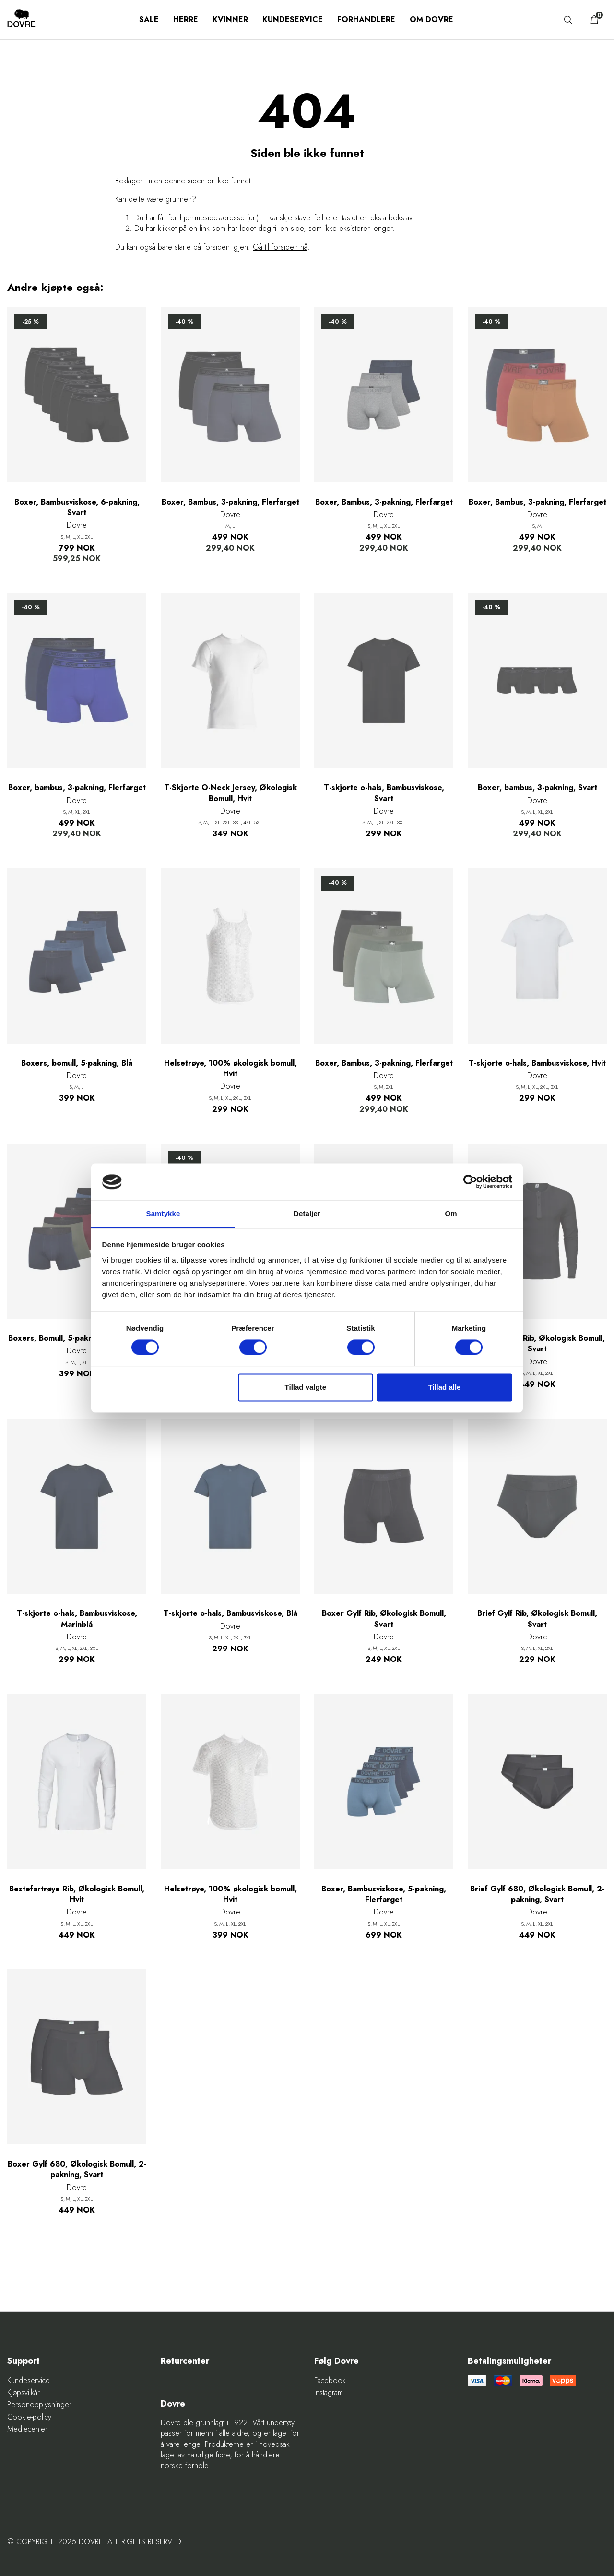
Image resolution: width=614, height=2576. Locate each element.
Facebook (330, 2380)
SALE (149, 19)
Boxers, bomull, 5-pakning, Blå (76, 1063)
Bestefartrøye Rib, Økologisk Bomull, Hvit (76, 1894)
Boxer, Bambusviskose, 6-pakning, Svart (77, 507)
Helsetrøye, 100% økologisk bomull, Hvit (230, 1068)
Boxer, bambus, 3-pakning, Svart (537, 787)
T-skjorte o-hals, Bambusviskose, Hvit (537, 1063)
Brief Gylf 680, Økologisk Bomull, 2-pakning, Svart (537, 1894)
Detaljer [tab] (307, 1213)
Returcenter (185, 2361)
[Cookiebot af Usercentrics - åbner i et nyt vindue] (470, 1182)
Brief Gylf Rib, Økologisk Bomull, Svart (537, 1618)
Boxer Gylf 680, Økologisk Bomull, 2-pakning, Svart (77, 2169)
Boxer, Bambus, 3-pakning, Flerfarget (230, 502)
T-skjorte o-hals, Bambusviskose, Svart (384, 793)
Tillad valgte (305, 1387)
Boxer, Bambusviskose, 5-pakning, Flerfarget (383, 1894)
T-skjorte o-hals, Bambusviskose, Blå (230, 1613)
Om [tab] (451, 1213)
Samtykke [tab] (163, 1213)
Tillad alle (444, 1387)
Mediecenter (27, 2429)
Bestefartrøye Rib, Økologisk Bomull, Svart (537, 1343)
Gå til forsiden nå (280, 247)
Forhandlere (366, 19)
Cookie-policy (29, 2417)
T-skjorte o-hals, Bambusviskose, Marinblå (77, 1618)
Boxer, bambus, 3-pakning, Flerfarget (77, 787)
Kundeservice (292, 19)
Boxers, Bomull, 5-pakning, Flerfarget (77, 1338)
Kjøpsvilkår (23, 2392)
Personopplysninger (39, 2404)
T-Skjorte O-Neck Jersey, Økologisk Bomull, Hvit (230, 793)
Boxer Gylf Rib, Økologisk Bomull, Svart (384, 1618)
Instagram (328, 2392)
